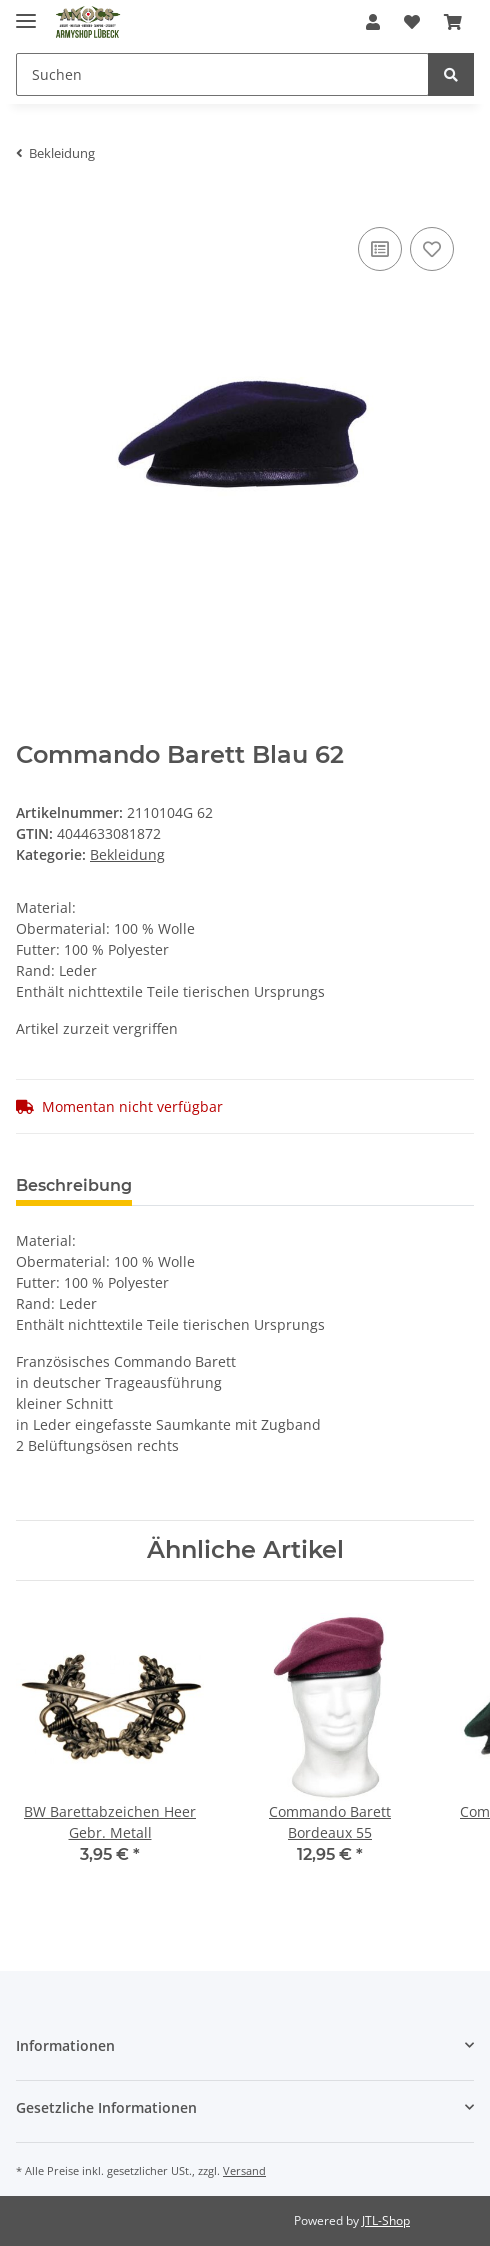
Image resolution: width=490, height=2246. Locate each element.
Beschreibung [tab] (74, 1185)
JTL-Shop (386, 2220)
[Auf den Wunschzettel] (432, 249)
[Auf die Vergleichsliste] (380, 249)
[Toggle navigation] (26, 12)
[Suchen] (222, 74)
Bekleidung (127, 854)
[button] (373, 22)
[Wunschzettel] (412, 22)
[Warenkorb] (453, 22)
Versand (244, 2170)
